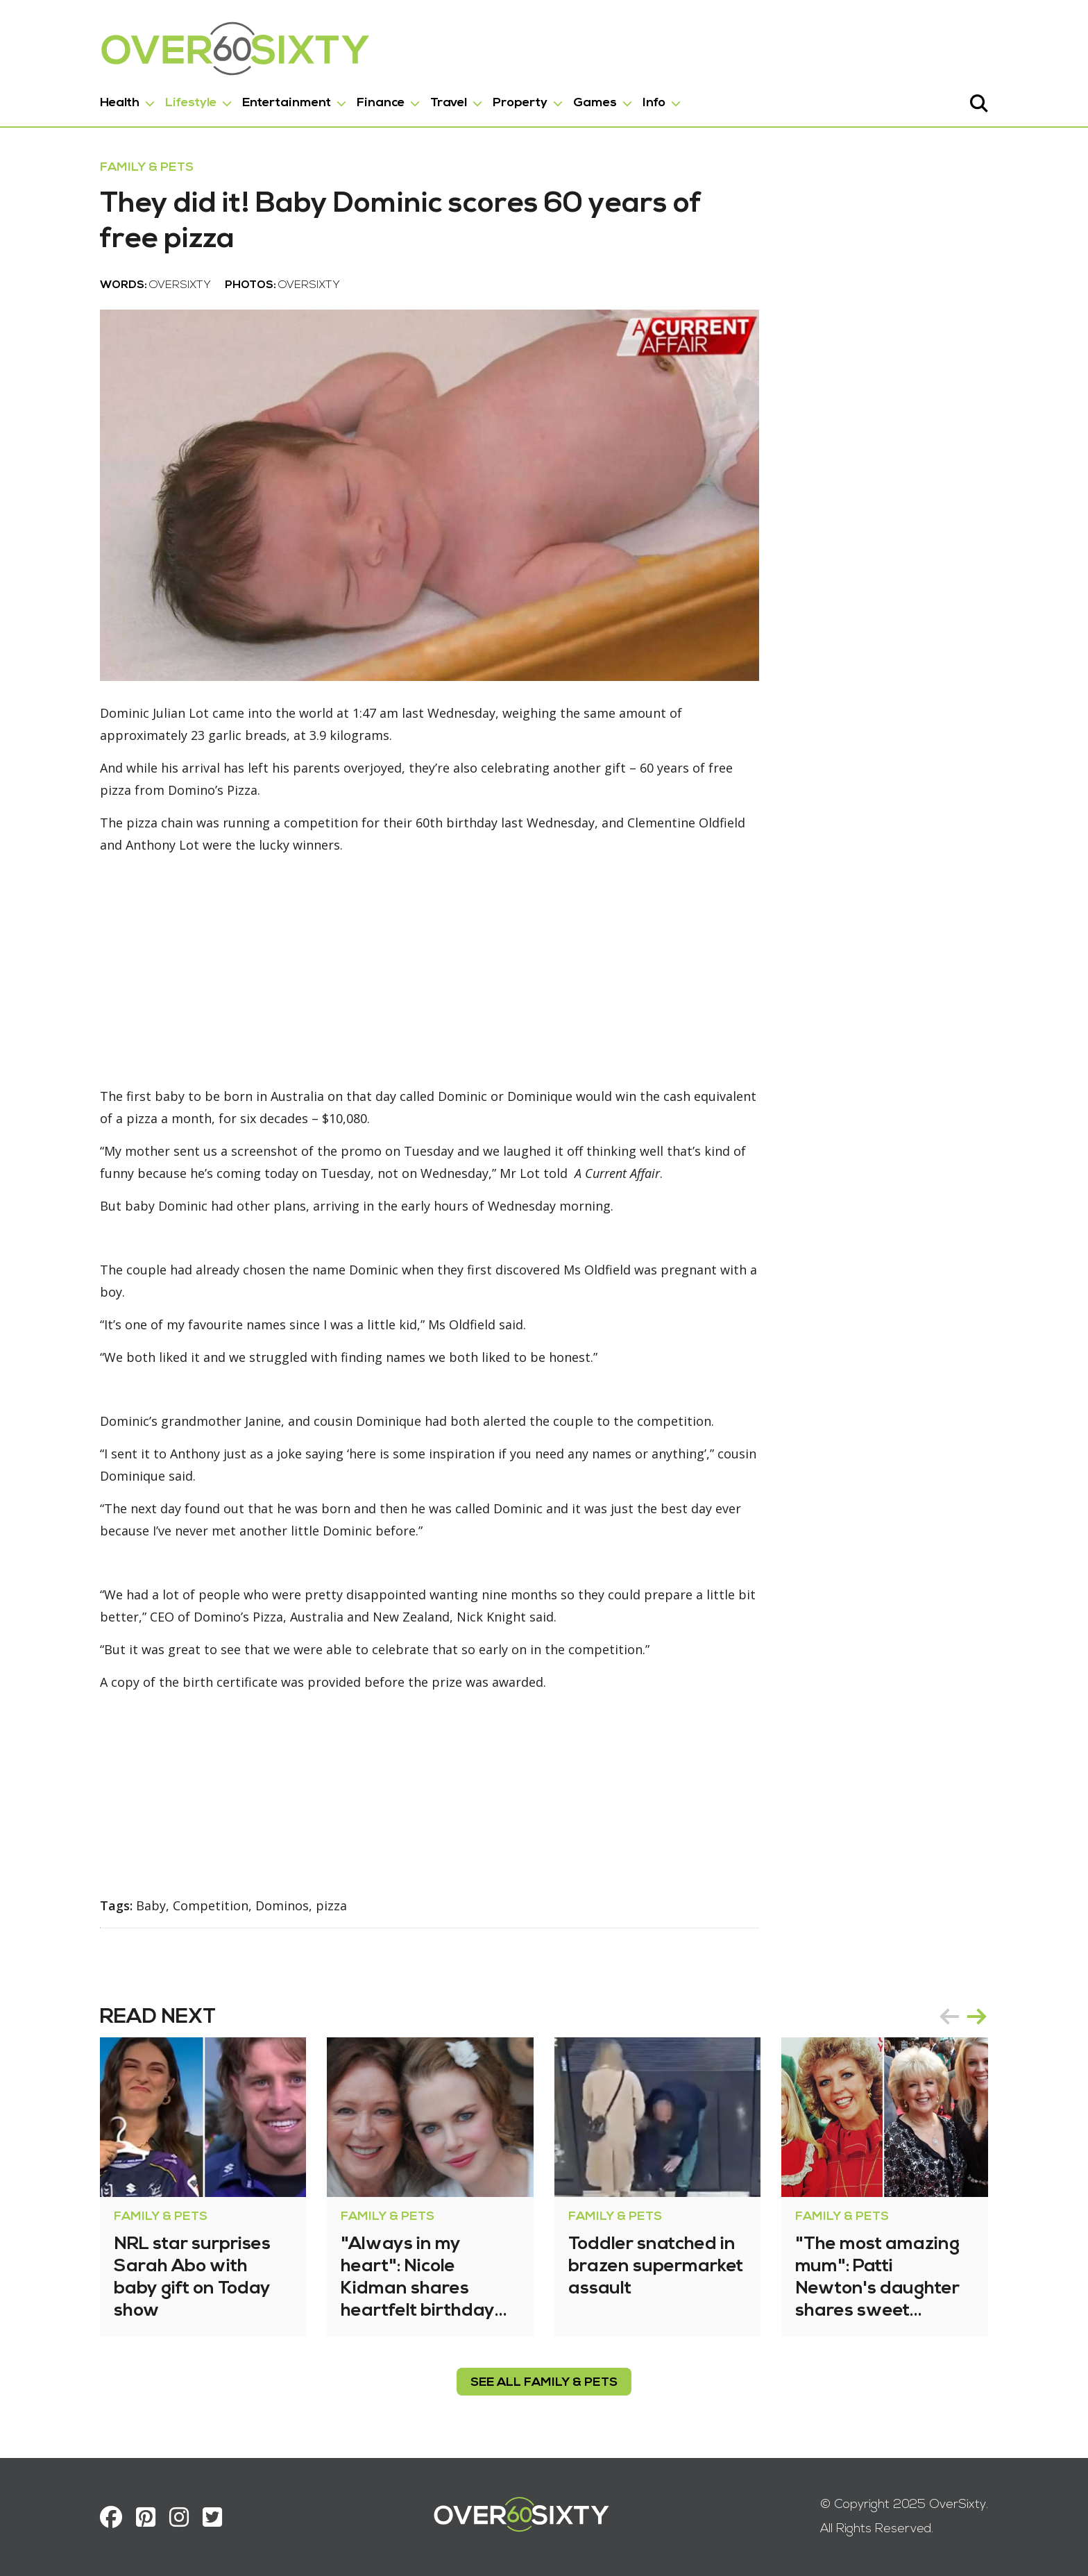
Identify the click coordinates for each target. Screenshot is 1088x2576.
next (977, 2016)
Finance (381, 103)
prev (949, 2016)
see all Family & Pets (544, 2382)
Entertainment (286, 103)
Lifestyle (190, 103)
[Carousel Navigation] (963, 2016)
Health (119, 103)
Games (595, 103)
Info (654, 103)
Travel (448, 103)
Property (520, 103)
